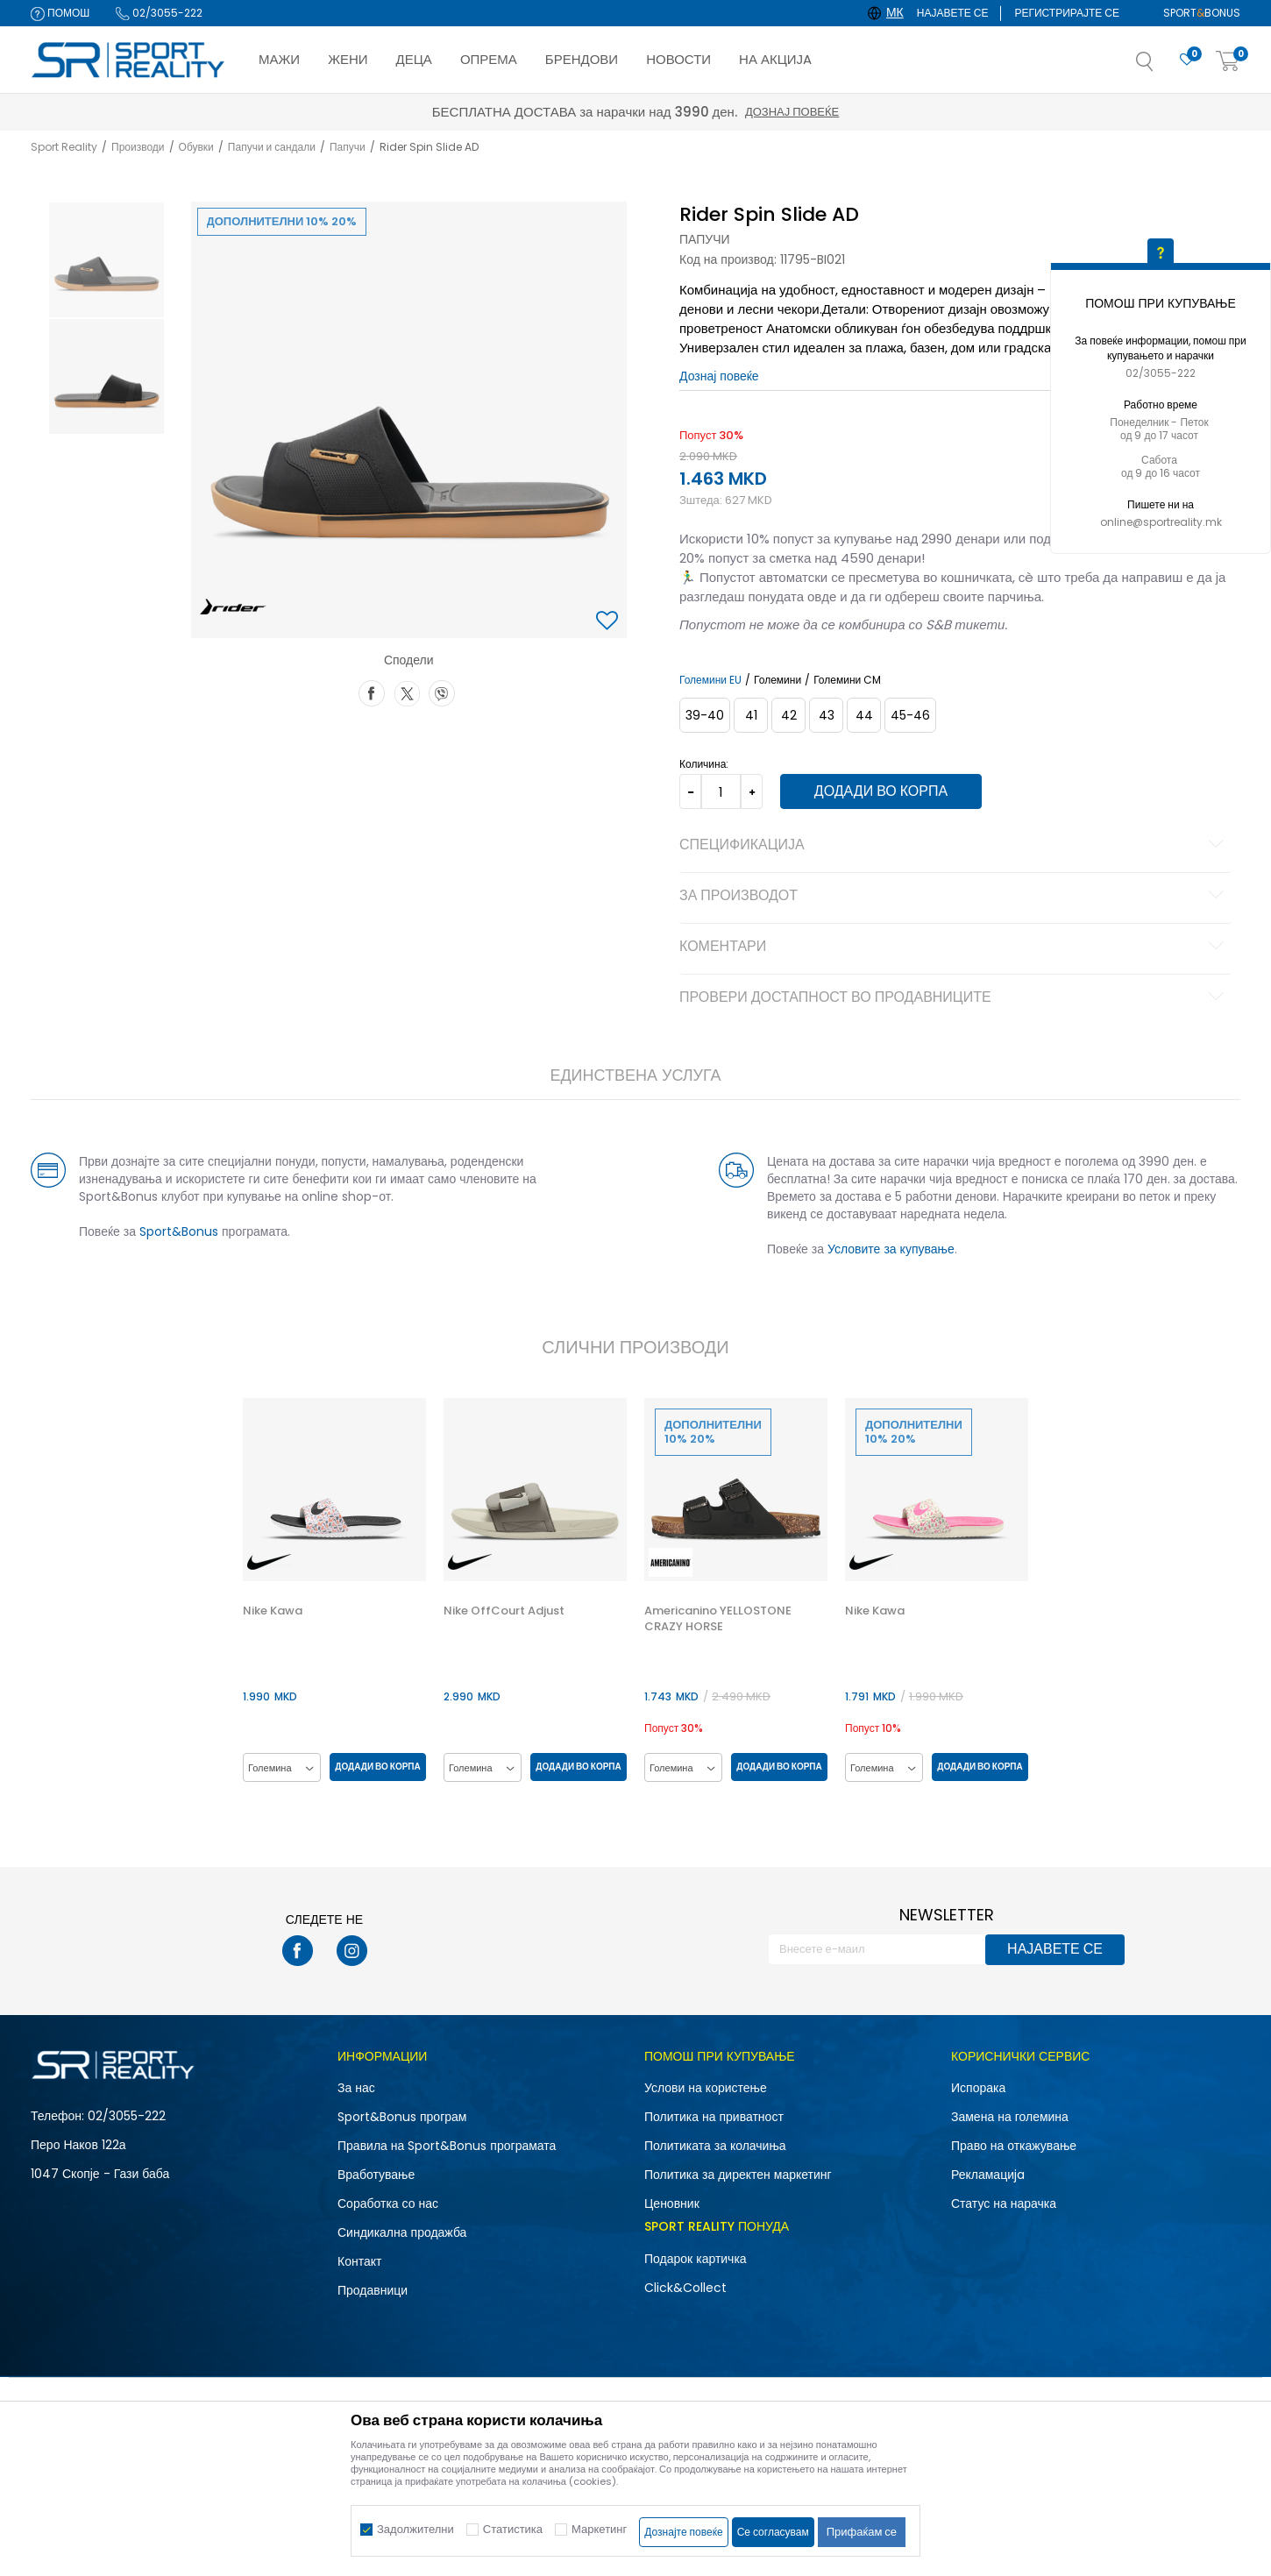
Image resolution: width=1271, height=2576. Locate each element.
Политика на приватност (714, 2116)
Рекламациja (988, 2174)
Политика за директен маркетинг (738, 2174)
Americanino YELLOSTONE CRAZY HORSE (718, 1619)
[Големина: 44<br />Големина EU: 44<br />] (864, 715)
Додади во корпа (881, 791)
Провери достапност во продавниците (954, 998)
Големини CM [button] (847, 680)
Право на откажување (1013, 2145)
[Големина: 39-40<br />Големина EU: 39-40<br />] (704, 715)
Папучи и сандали (272, 146)
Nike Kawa (272, 1611)
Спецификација (954, 846)
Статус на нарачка (1003, 2203)
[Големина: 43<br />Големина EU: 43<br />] (826, 715)
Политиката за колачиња (715, 2145)
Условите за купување (891, 1249)
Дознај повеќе (792, 111)
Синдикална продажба (401, 2232)
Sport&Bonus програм (401, 2116)
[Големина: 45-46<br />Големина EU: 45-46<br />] (910, 715)
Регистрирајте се (1066, 12)
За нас (356, 2088)
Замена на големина (1010, 2116)
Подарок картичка (695, 2258)
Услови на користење (705, 2088)
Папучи (348, 146)
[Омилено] (1187, 60)
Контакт (359, 2261)
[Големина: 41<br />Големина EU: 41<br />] (751, 715)
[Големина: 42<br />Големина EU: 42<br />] (788, 715)
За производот (954, 896)
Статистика (513, 2529)
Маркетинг (599, 2529)
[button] (1162, 66)
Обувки (196, 146)
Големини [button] (777, 680)
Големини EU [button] (710, 680)
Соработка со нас (387, 2203)
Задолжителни (415, 2529)
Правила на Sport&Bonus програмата (446, 2145)
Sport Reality (64, 146)
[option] (106, 260)
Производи (138, 146)
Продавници (372, 2290)
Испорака (978, 2088)
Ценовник (671, 2203)
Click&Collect (685, 2287)
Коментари (954, 947)
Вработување (376, 2174)
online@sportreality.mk (1161, 521)
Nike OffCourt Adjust (504, 1611)
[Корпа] (1228, 62)
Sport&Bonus (178, 1231)
